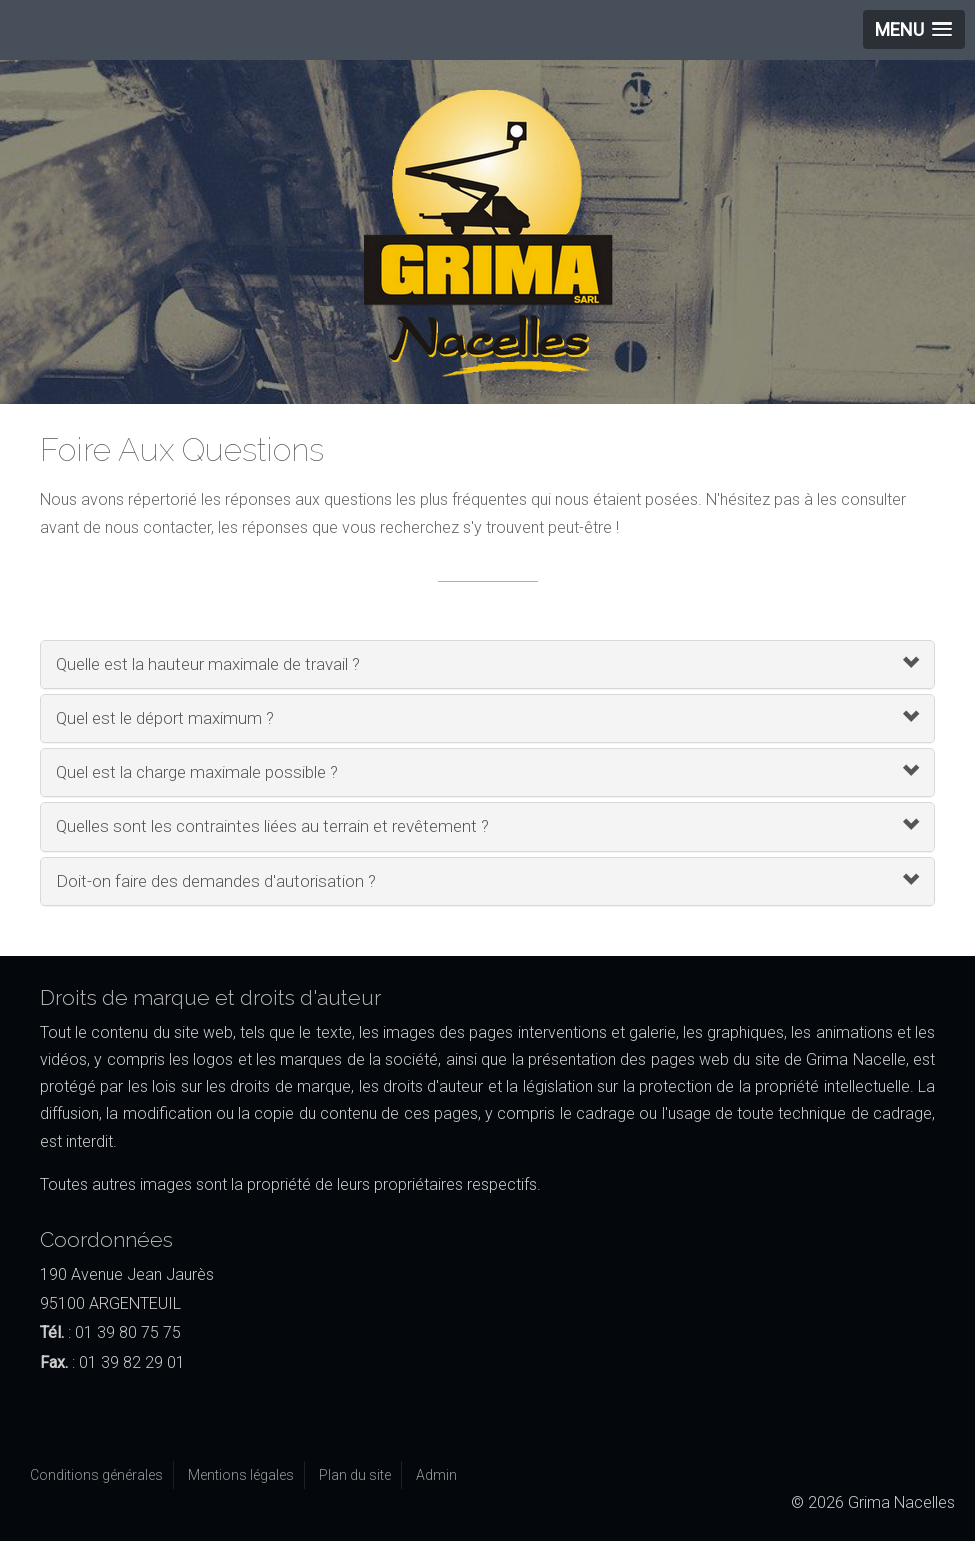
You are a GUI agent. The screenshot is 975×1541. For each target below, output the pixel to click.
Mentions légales (241, 1475)
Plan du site (355, 1475)
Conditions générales (96, 1475)
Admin (436, 1475)
